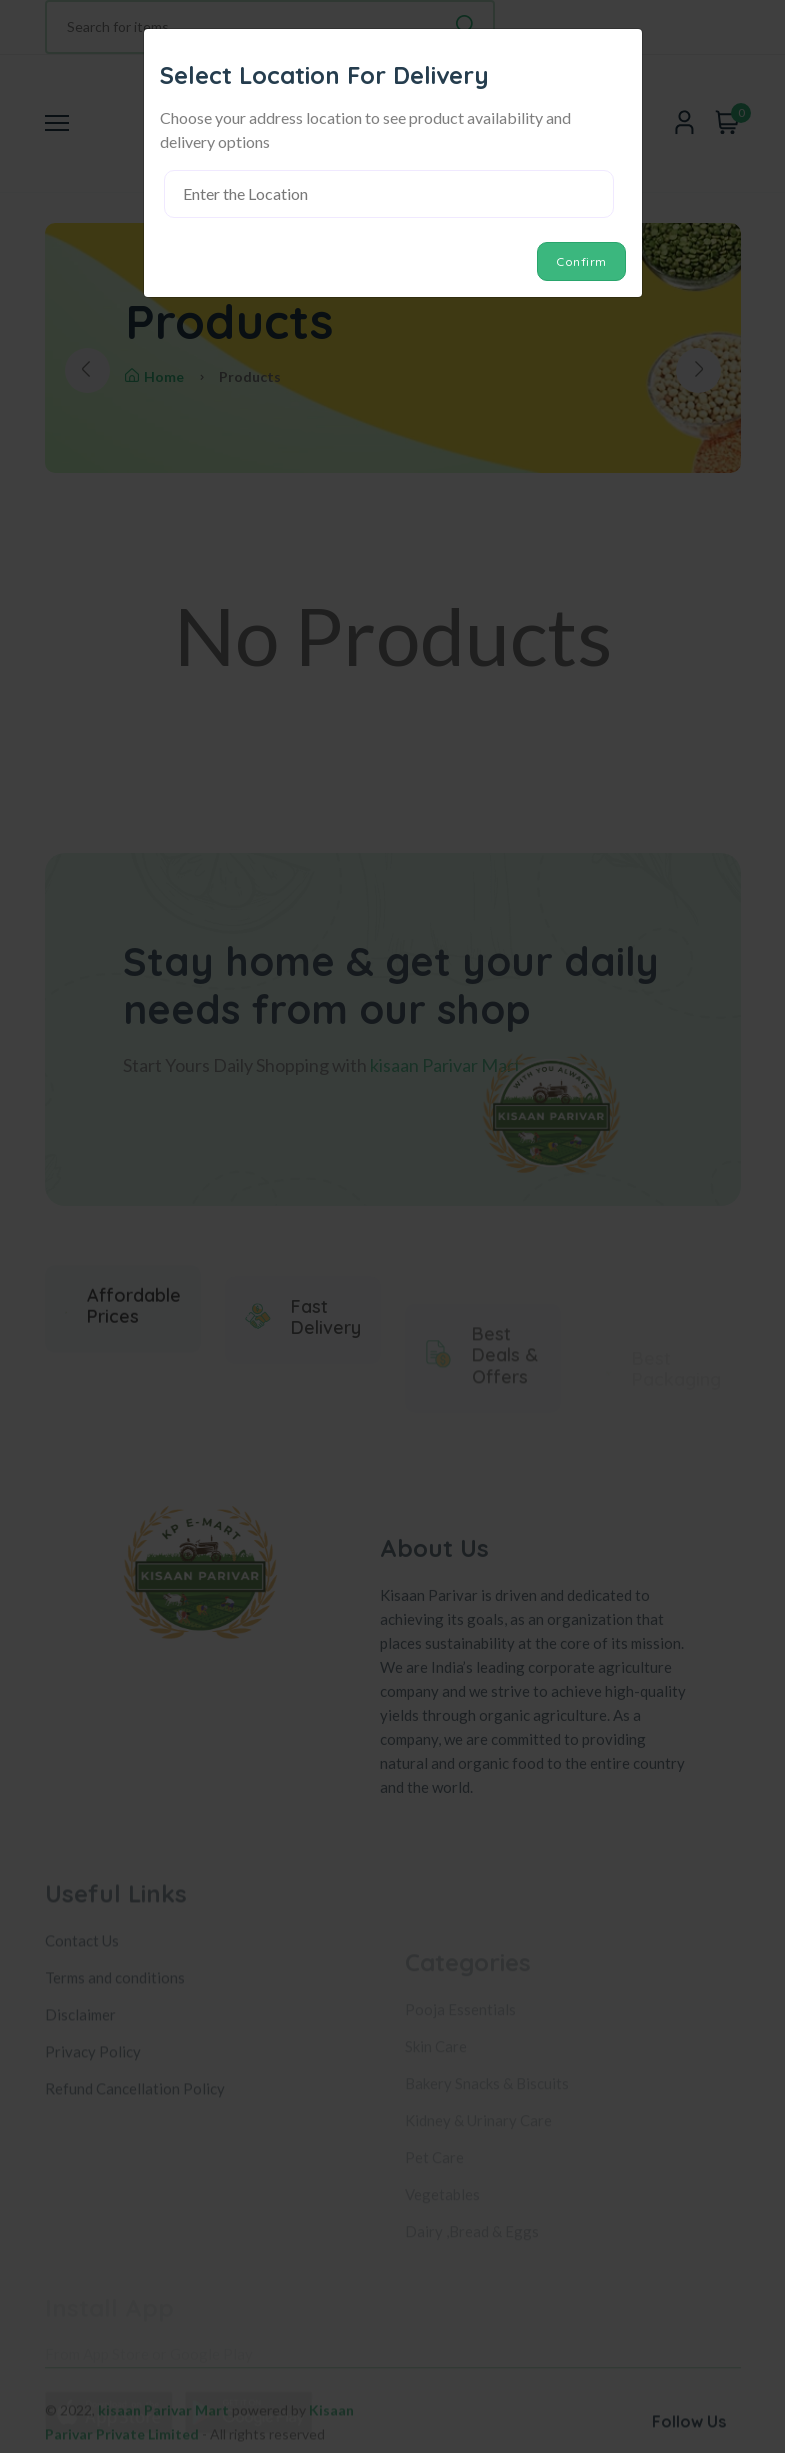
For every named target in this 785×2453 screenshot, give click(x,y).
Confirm (581, 261)
